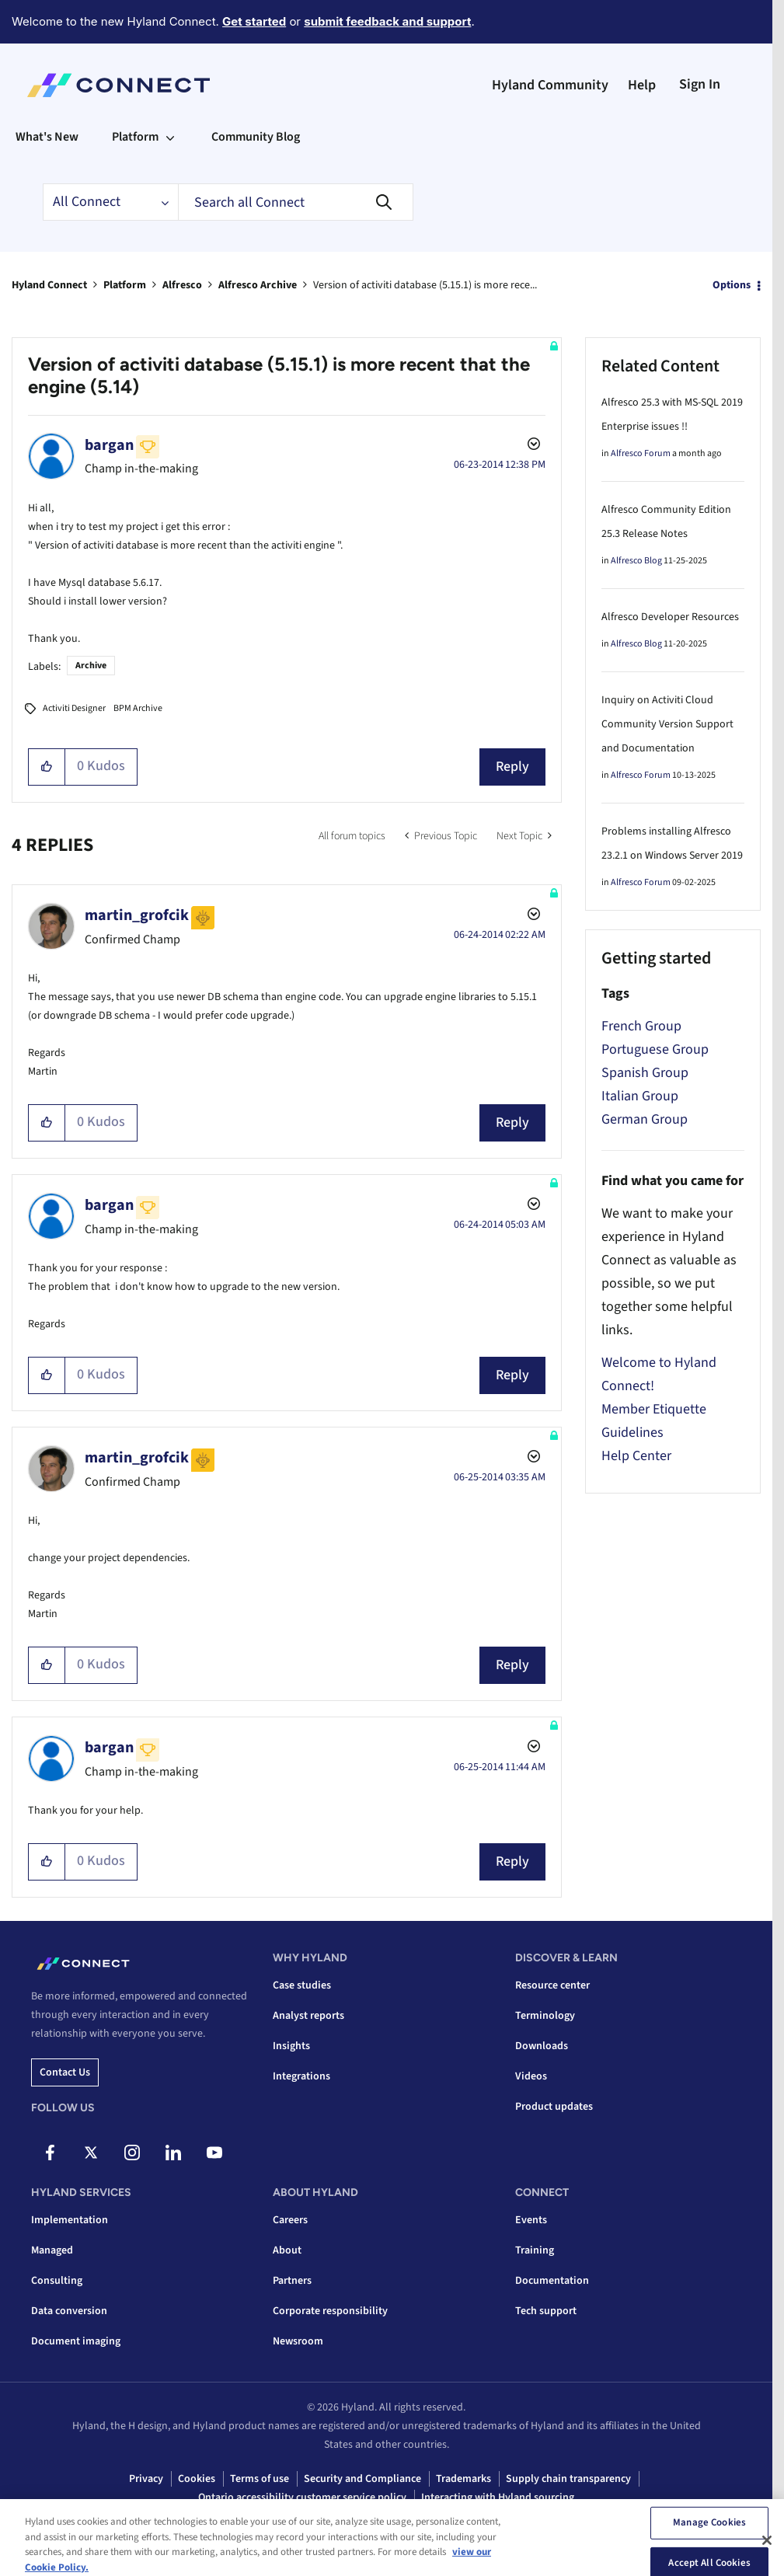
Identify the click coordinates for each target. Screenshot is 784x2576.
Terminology (545, 2016)
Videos (531, 2076)
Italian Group (639, 1096)
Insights (291, 2046)
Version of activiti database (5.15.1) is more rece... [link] (425, 285)
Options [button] (732, 285)
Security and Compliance (362, 2479)
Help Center (636, 1456)
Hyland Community (550, 85)
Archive (90, 665)
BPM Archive (137, 708)
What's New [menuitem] (47, 136)
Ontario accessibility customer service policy (302, 2497)
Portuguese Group (655, 1049)
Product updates (554, 2106)
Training (534, 2250)
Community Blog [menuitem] (255, 136)
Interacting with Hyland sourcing (497, 2497)
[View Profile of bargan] (109, 445)
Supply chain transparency (568, 2479)
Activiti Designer (74, 708)
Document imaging (75, 2341)
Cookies (196, 2479)
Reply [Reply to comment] (512, 1122)
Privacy (146, 2479)
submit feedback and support (387, 21)
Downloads (541, 2046)
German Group (644, 1119)
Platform (124, 285)
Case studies (302, 1985)
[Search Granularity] (110, 202)
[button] (47, 767)
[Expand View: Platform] (170, 137)
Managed (52, 2250)
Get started (254, 21)
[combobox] (295, 202)
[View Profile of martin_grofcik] (137, 915)
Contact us (65, 2072)
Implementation (69, 2220)
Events (531, 2220)
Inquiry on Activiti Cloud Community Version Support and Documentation (667, 724)
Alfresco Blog (636, 560)
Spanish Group (644, 1072)
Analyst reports (308, 2016)
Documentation (552, 2280)
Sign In (699, 84)
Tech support (546, 2311)
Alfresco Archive (257, 285)
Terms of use (259, 2479)
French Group (641, 1026)
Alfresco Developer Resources (670, 617)
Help (642, 85)
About (287, 2250)
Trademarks (463, 2479)
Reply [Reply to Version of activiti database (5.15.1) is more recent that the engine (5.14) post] (512, 766)
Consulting (56, 2280)
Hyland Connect (49, 285)
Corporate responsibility (330, 2311)
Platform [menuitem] (135, 136)
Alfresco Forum (641, 453)
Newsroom (298, 2341)
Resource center (552, 1985)
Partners (292, 2280)
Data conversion (69, 2311)
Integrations (301, 2076)
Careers (290, 2220)
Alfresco (182, 285)
